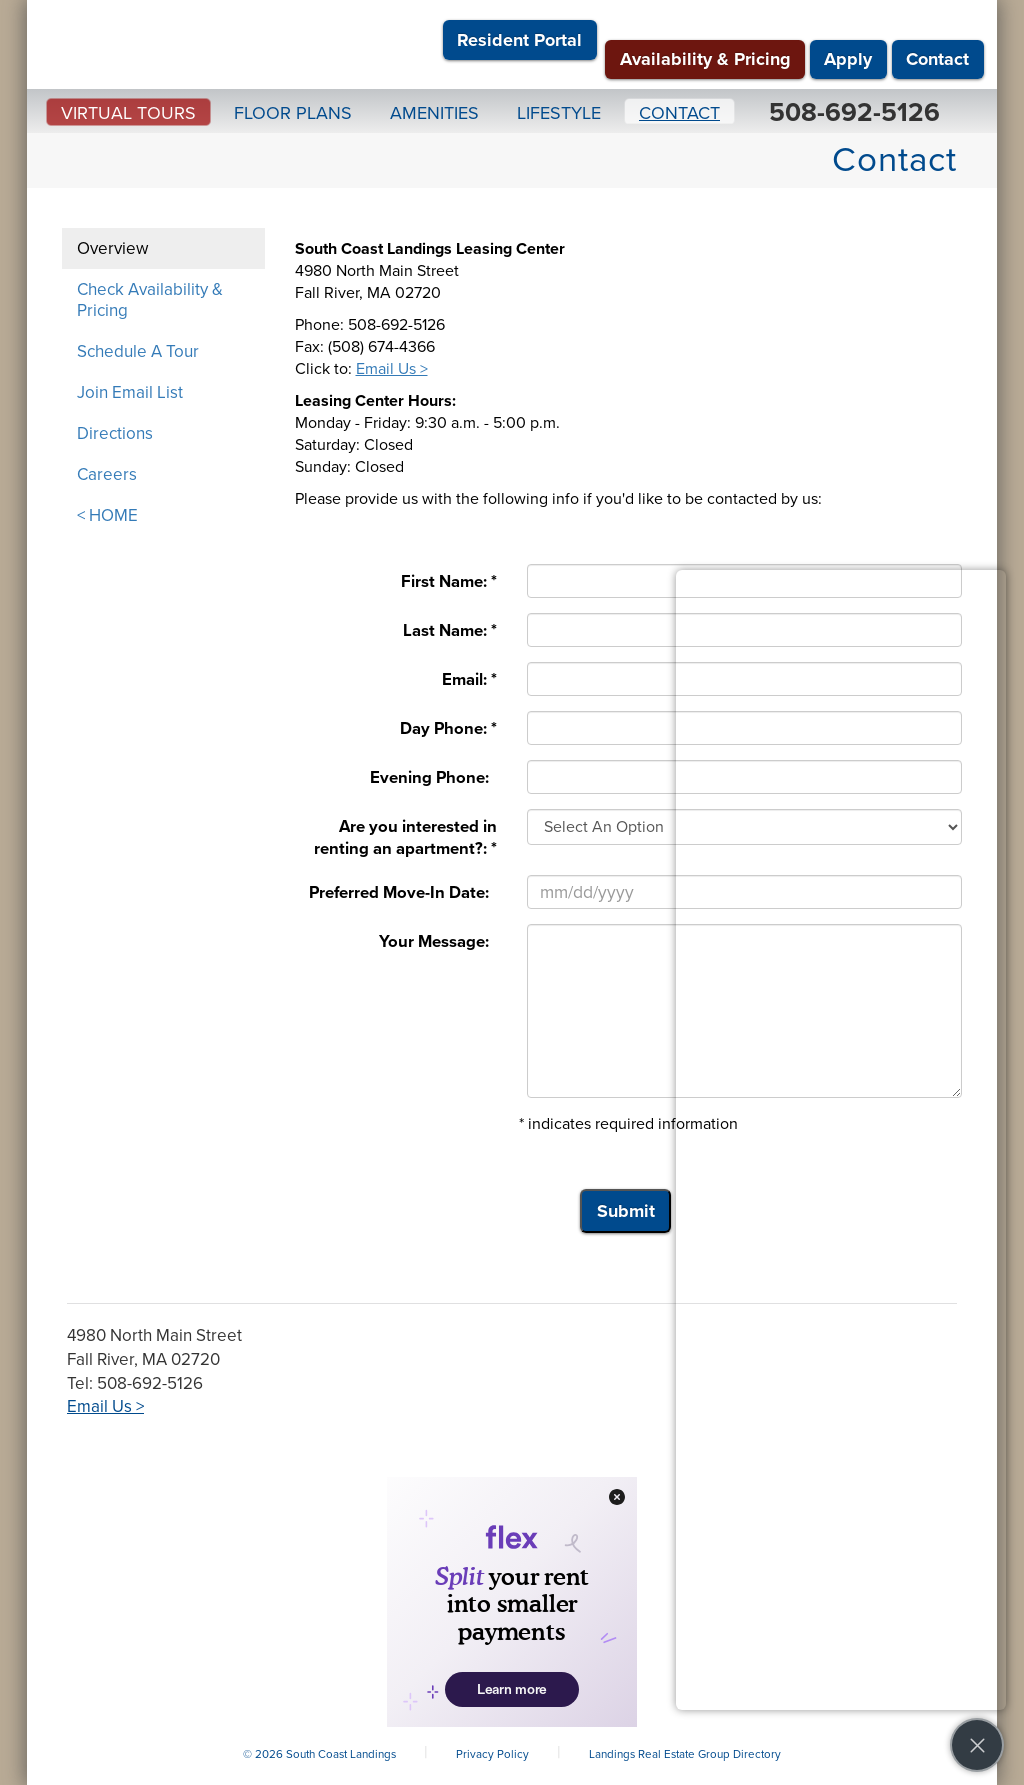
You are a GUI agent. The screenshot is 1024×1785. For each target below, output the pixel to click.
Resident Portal (519, 40)
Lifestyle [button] (559, 113)
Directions (115, 433)
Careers (107, 474)
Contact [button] (679, 113)
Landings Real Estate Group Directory (685, 1754)
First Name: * (449, 582)
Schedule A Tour (138, 351)
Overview (112, 248)
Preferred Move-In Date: (403, 893)
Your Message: (438, 942)
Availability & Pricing (705, 59)
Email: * (469, 680)
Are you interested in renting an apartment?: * (405, 838)
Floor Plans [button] (293, 113)
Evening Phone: (433, 778)
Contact (937, 59)
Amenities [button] (434, 113)
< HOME (107, 515)
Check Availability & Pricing (150, 300)
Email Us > (392, 369)
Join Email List (130, 392)
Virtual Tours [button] (128, 113)
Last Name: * (450, 631)
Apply (848, 59)
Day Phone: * (448, 729)
